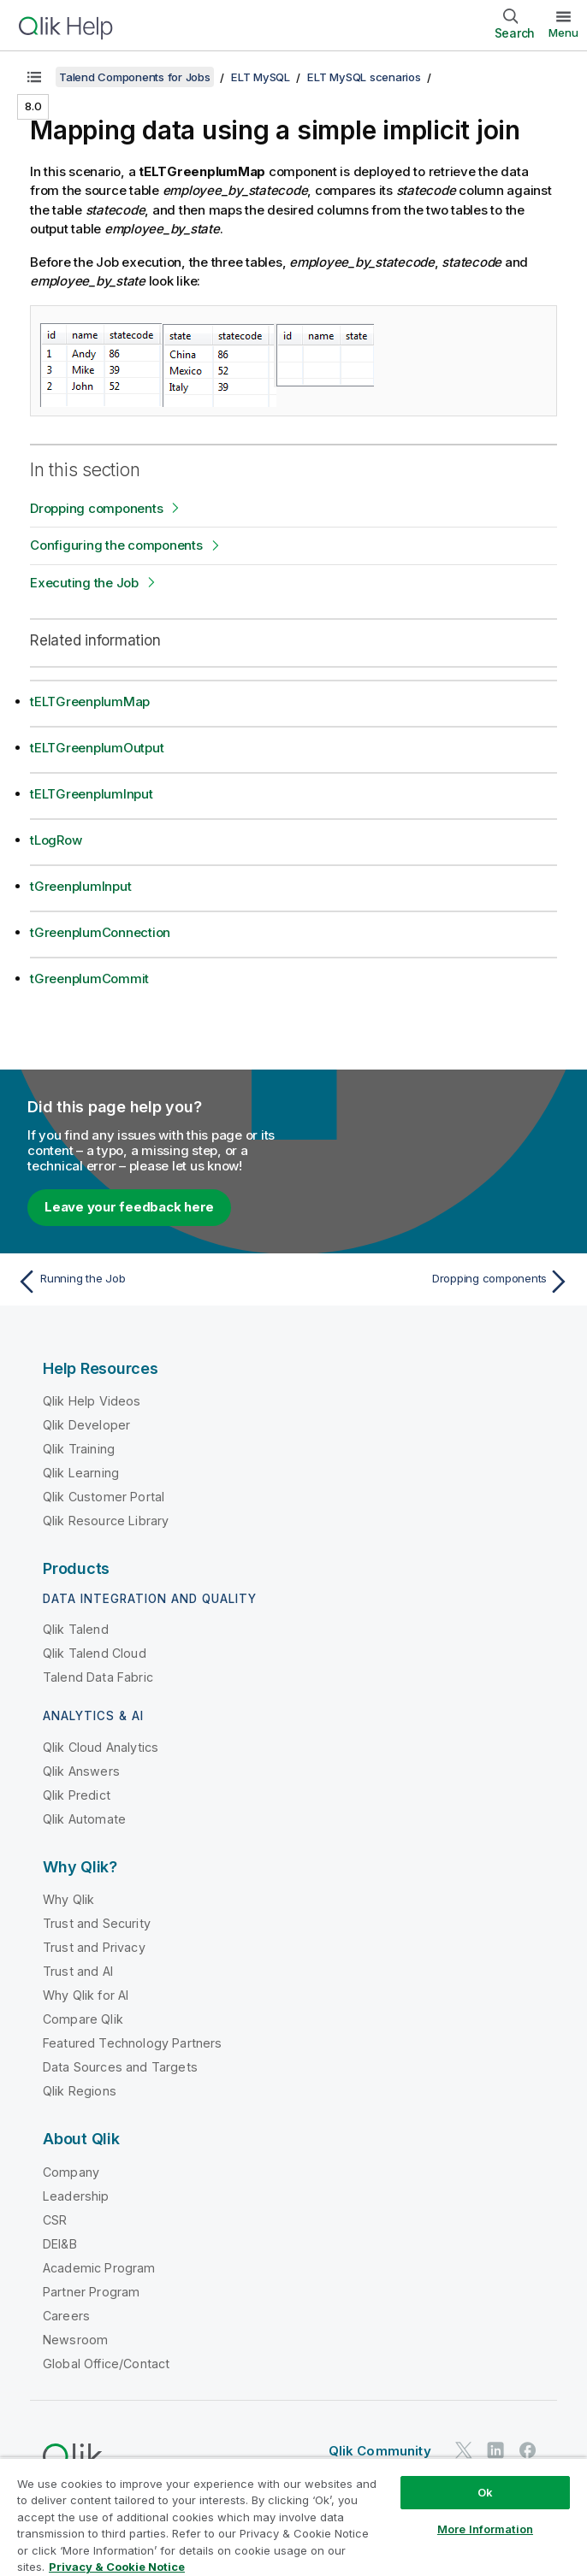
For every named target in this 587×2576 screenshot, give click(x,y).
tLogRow (55, 840)
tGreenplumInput (80, 886)
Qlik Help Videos (92, 1401)
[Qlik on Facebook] (528, 2450)
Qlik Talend (76, 1629)
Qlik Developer (86, 1425)
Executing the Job (84, 583)
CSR (55, 2220)
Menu (563, 32)
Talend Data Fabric (98, 1677)
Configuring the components (116, 545)
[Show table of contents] (34, 77)
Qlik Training (79, 1448)
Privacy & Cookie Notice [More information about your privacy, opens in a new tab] (117, 2566)
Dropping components (96, 508)
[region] (293, 2516)
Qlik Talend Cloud (94, 1653)
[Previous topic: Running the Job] (150, 1281)
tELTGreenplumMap (90, 701)
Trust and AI (78, 1971)
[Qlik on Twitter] (464, 2450)
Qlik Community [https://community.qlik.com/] (380, 2451)
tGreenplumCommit (89, 978)
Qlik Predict (76, 1795)
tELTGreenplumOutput (96, 748)
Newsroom (75, 2339)
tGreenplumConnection (100, 932)
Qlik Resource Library (106, 1520)
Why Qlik (68, 1899)
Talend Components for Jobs (134, 77)
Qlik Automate (84, 1819)
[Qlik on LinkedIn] (495, 2450)
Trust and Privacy (94, 1947)
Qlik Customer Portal (103, 1496)
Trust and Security (97, 1923)
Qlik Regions (79, 2091)
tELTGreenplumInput (91, 794)
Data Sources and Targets (120, 2067)
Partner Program (91, 2291)
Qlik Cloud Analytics (100, 1747)
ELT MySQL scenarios (363, 77)
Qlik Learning (81, 1472)
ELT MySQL (260, 77)
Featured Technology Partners (132, 2043)
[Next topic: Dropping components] (436, 1281)
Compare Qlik (83, 2019)
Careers (66, 2315)
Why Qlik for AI (85, 1995)
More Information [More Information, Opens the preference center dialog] (485, 2529)
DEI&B (60, 2244)
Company (71, 2172)
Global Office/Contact (106, 2363)
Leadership (76, 2196)
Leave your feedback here (129, 1207)
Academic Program (99, 2268)
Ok (485, 2492)
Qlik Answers (81, 1771)
